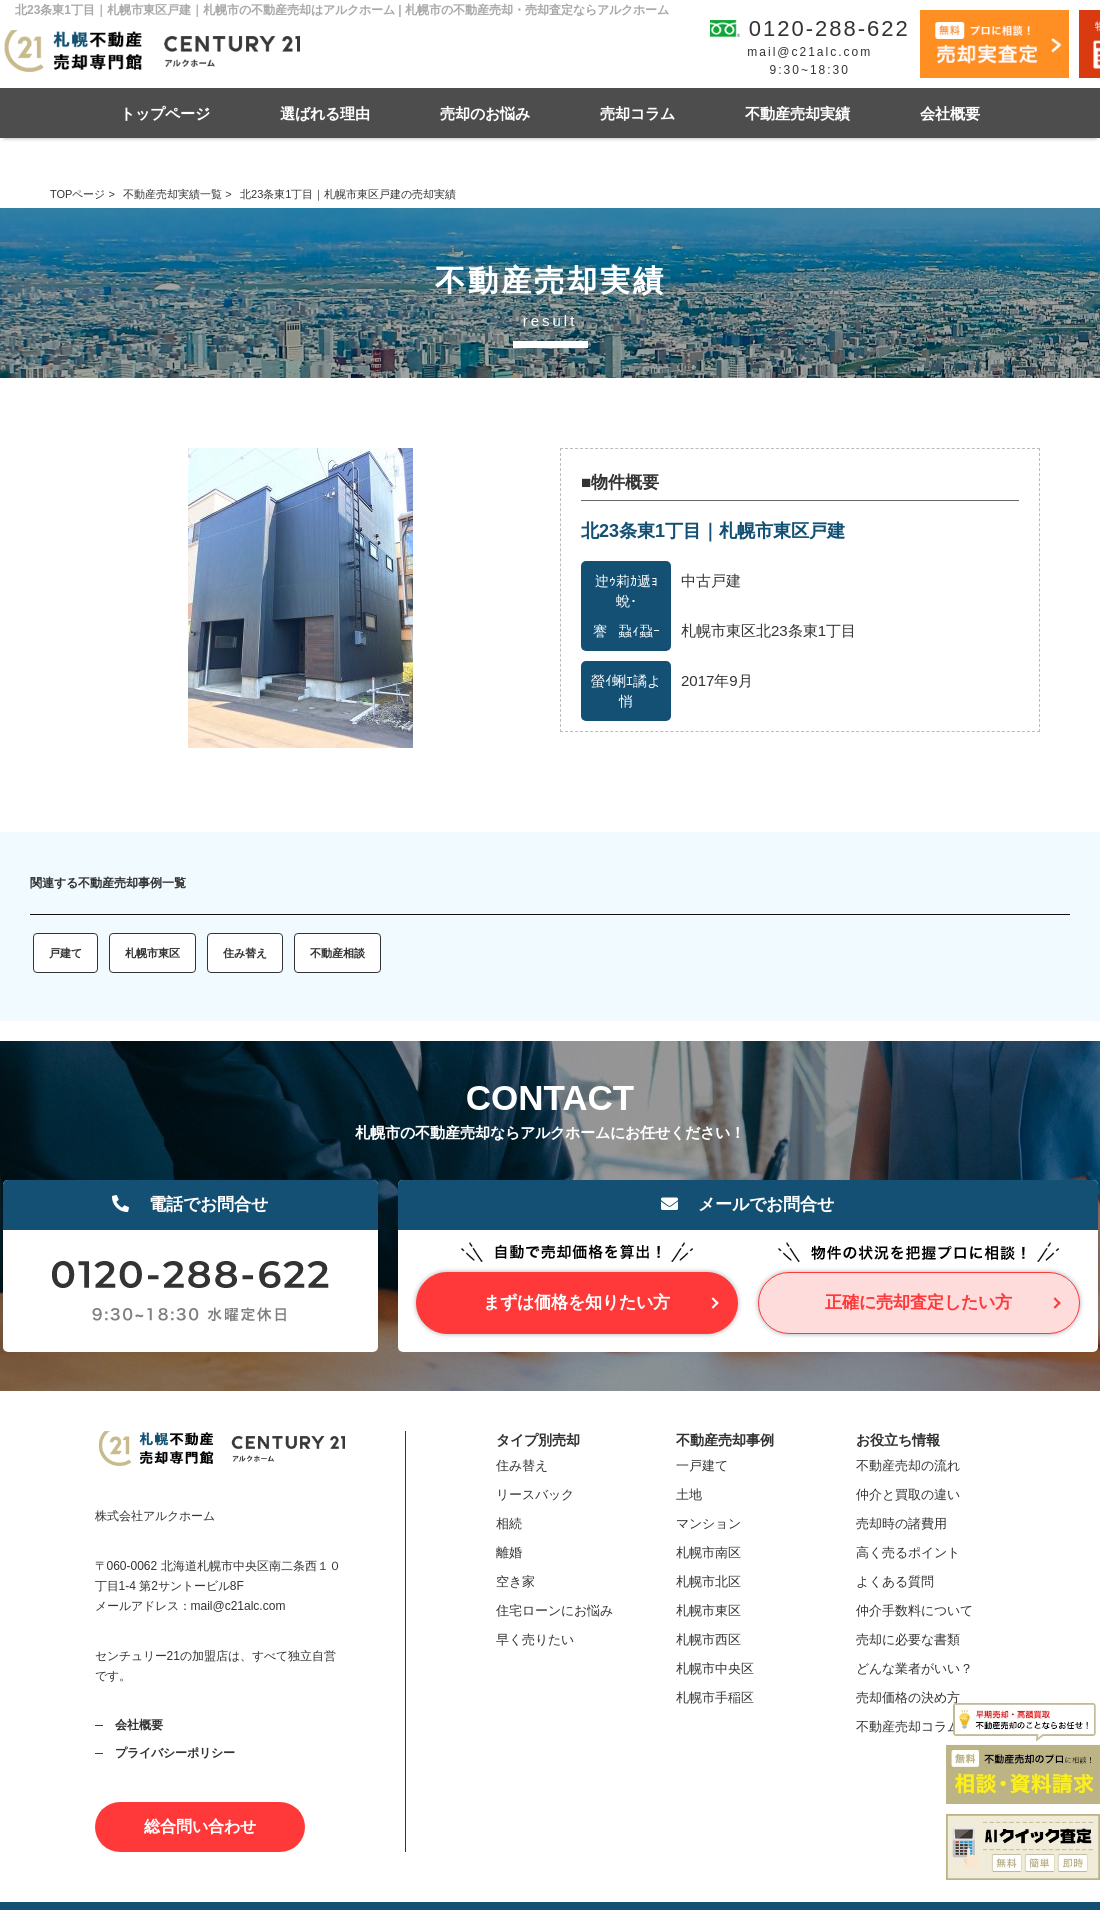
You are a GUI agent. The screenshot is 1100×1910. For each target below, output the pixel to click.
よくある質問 (895, 1581)
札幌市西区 (708, 1639)
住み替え (245, 953)
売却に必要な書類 (908, 1639)
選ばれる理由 (325, 113)
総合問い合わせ (200, 1826)
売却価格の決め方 (908, 1697)
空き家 (515, 1581)
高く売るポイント (908, 1552)
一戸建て (702, 1465)
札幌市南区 (708, 1552)
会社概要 (950, 113)
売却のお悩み (485, 113)
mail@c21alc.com (809, 52)
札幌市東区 (152, 953)
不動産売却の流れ (908, 1465)
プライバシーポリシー (175, 1753)
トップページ (165, 113)
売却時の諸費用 (901, 1523)
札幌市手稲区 (715, 1697)
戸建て (65, 953)
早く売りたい (535, 1639)
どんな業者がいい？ (914, 1668)
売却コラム (637, 113)
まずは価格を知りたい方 (576, 1302)
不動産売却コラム (908, 1726)
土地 (689, 1494)
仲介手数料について (914, 1610)
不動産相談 (337, 953)
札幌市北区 (708, 1581)
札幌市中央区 (715, 1668)
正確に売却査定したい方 (918, 1302)
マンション (708, 1523)
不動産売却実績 (797, 113)
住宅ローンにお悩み (554, 1610)
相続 (509, 1523)
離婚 (509, 1552)
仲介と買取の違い (908, 1494)
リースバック (535, 1494)
